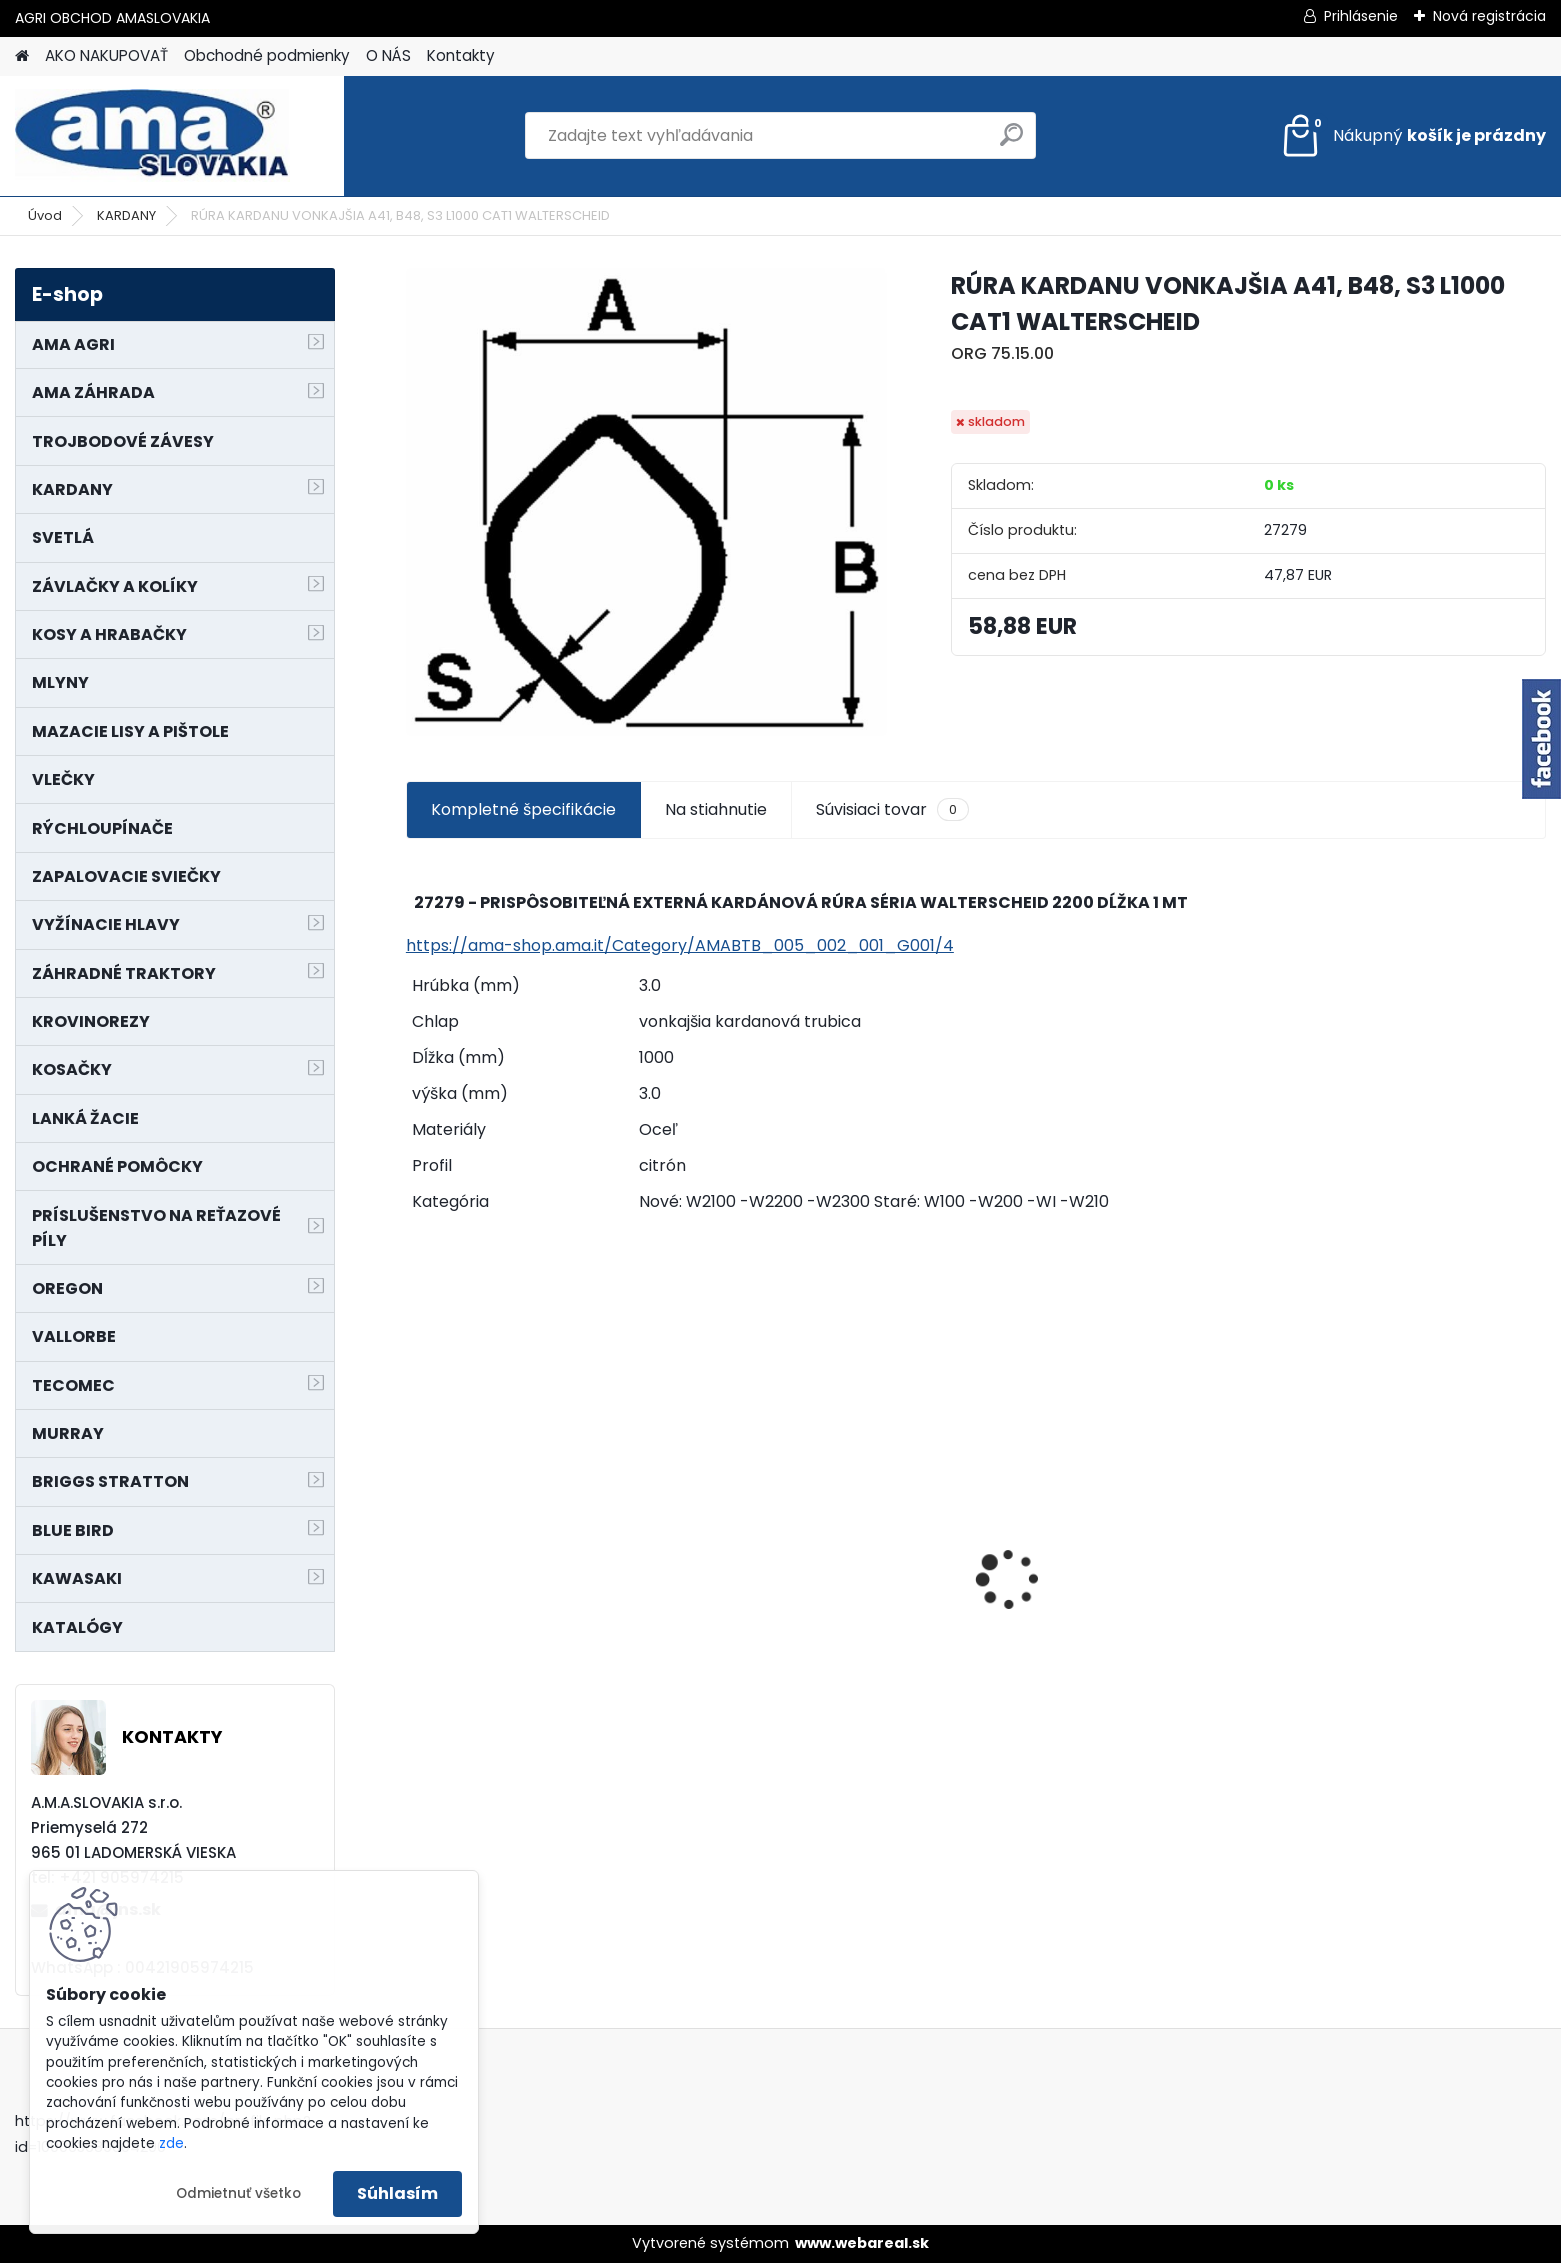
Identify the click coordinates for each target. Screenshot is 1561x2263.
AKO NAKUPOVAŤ (106, 55)
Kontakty (461, 55)
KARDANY (126, 215)
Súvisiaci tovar (892, 810)
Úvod (45, 215)
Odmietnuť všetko (238, 2193)
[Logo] (152, 136)
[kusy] (465, 1721)
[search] (1011, 142)
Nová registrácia (1489, 16)
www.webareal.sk (862, 2243)
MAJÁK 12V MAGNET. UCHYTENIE (829, 1611)
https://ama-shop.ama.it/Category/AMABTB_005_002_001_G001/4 (680, 945)
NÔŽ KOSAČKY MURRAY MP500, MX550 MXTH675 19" (1113, 1469)
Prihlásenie (1361, 16)
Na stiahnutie (716, 809)
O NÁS (388, 55)
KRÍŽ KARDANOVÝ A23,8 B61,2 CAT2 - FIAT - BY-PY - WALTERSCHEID (1395, 1472)
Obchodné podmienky (267, 55)
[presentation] (417, 1544)
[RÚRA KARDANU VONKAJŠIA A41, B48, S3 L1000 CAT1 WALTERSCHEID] (646, 502)
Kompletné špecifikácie (523, 809)
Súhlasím (397, 2193)
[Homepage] (22, 56)
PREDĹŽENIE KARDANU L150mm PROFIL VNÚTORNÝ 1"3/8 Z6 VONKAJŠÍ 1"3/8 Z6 (534, 1547)
